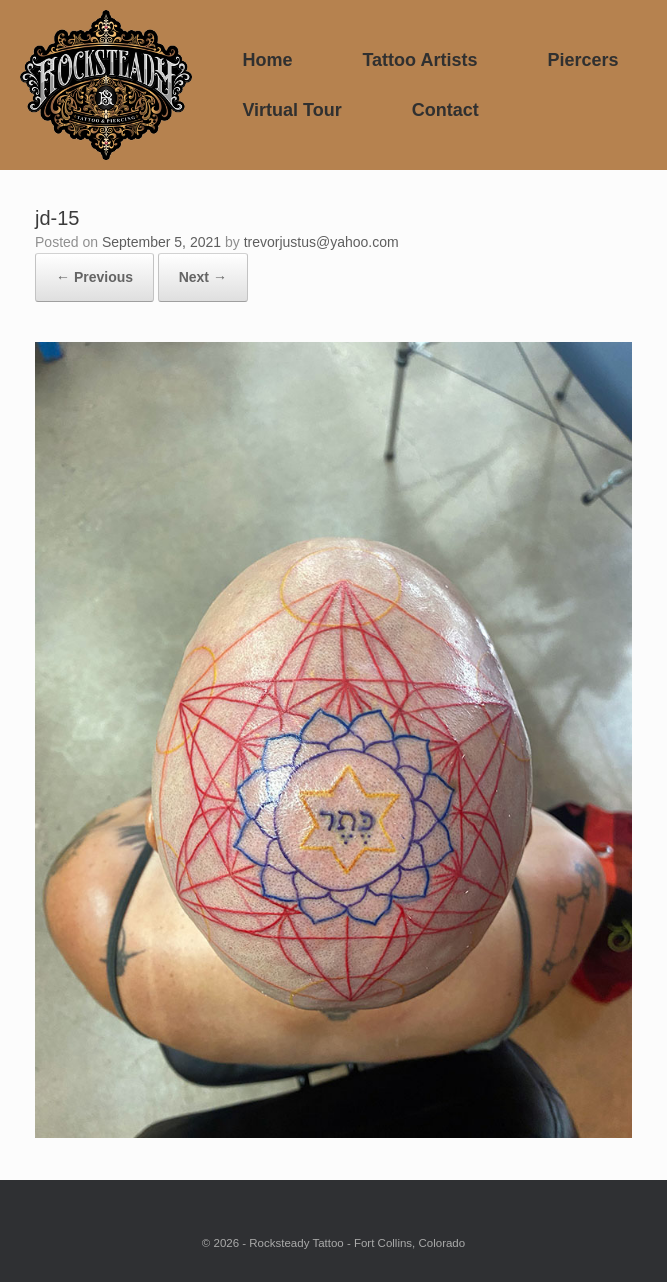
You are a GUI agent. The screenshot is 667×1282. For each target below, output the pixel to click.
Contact (445, 110)
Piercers (582, 60)
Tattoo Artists (419, 60)
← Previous (94, 277)
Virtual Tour (291, 110)
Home (267, 60)
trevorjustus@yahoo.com (321, 242)
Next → (203, 277)
